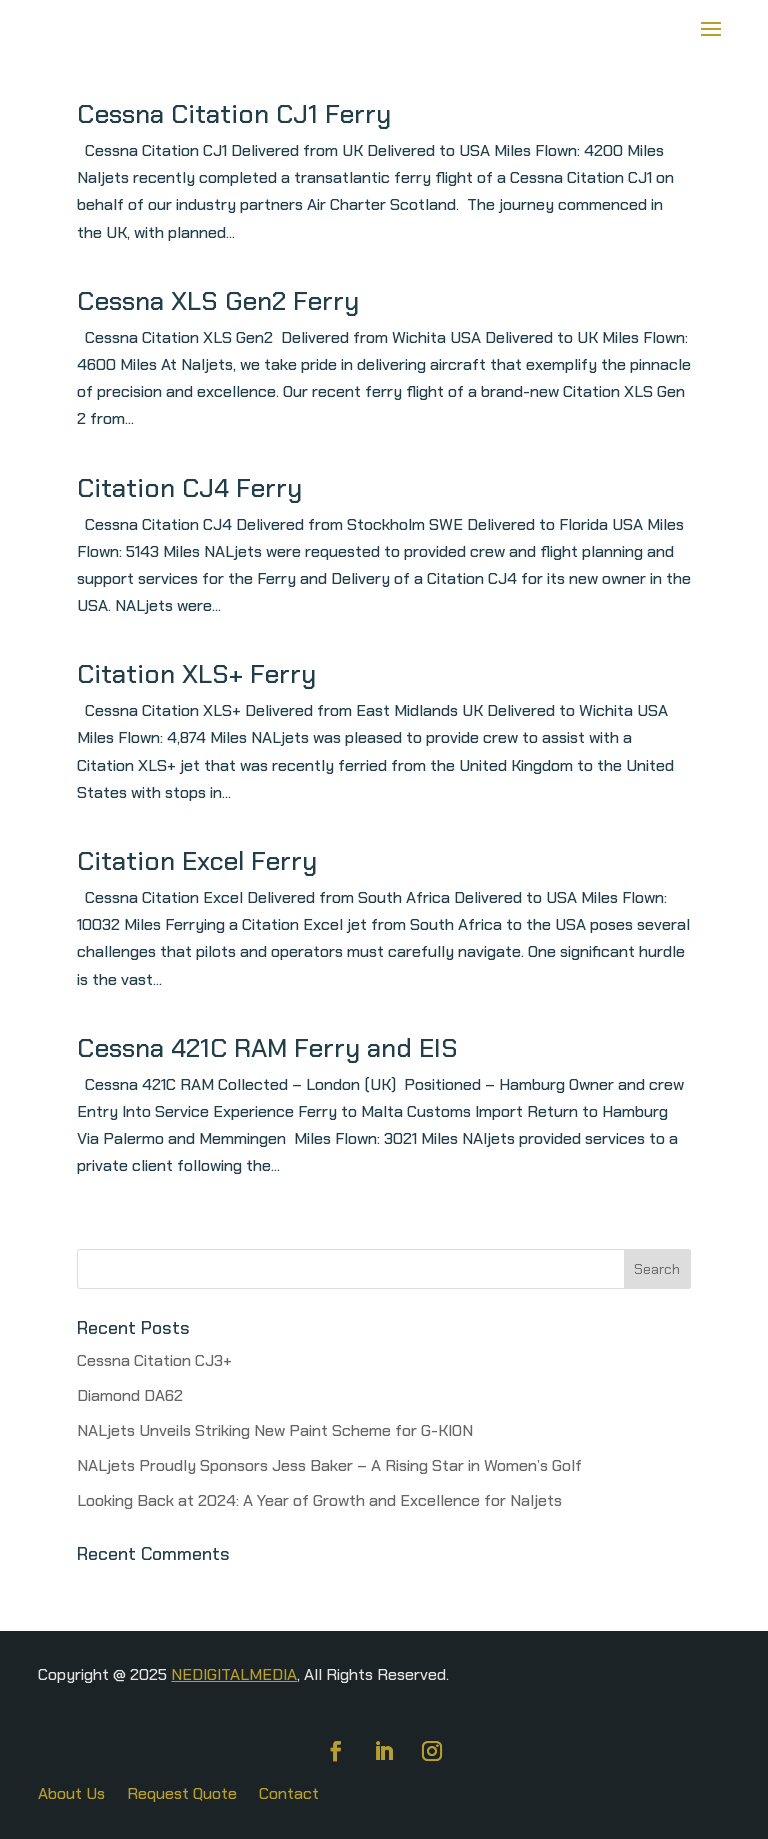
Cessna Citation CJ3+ (154, 1360)
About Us (71, 1795)
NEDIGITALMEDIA (234, 1674)
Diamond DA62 (130, 1395)
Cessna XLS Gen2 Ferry (218, 301)
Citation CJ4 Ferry (189, 488)
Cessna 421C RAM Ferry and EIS (267, 1048)
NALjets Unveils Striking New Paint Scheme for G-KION (275, 1430)
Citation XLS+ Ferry (196, 674)
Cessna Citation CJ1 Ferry (234, 114)
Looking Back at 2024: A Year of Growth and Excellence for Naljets (319, 1500)
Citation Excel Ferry (197, 861)
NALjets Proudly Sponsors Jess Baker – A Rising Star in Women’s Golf (329, 1465)
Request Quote (182, 1795)
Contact (289, 1795)
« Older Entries (130, 1235)
